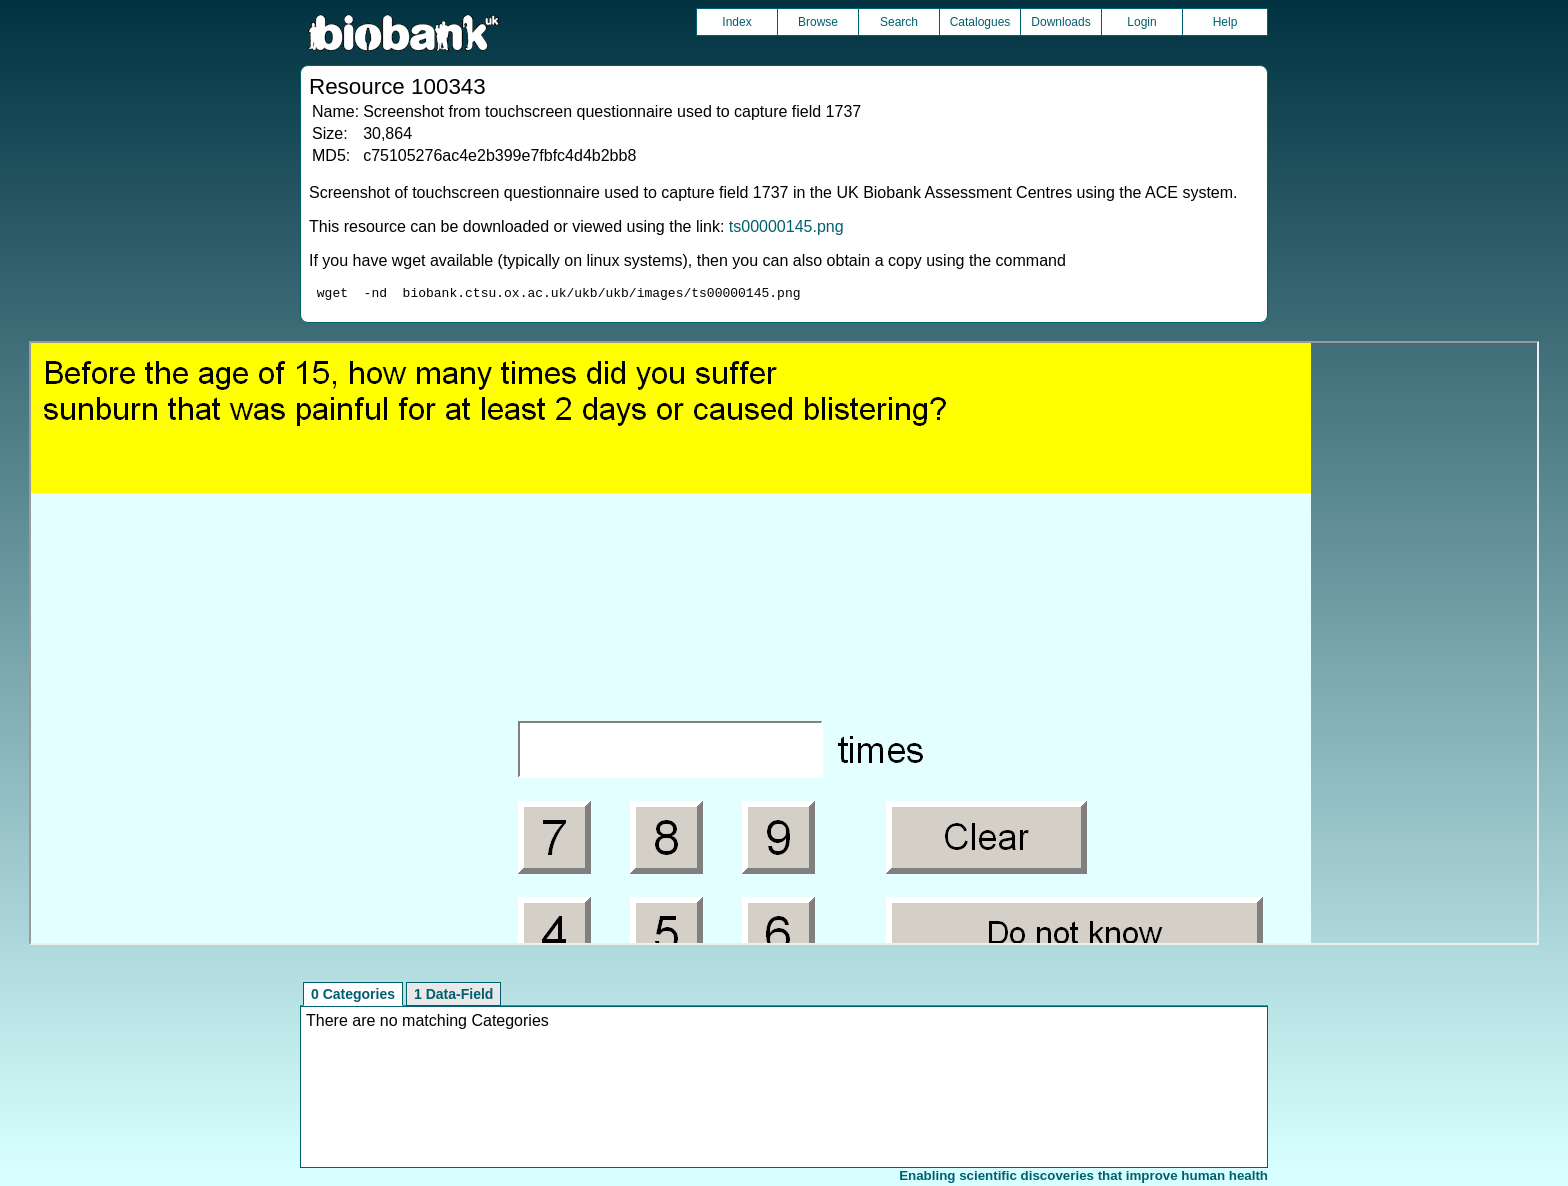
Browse (818, 22)
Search (899, 22)
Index (736, 22)
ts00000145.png (786, 226)
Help (1225, 22)
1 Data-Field (453, 997)
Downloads (1060, 22)
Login (1141, 22)
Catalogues (980, 22)
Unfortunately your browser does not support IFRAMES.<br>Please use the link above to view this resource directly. (783, 646)
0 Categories (353, 997)
